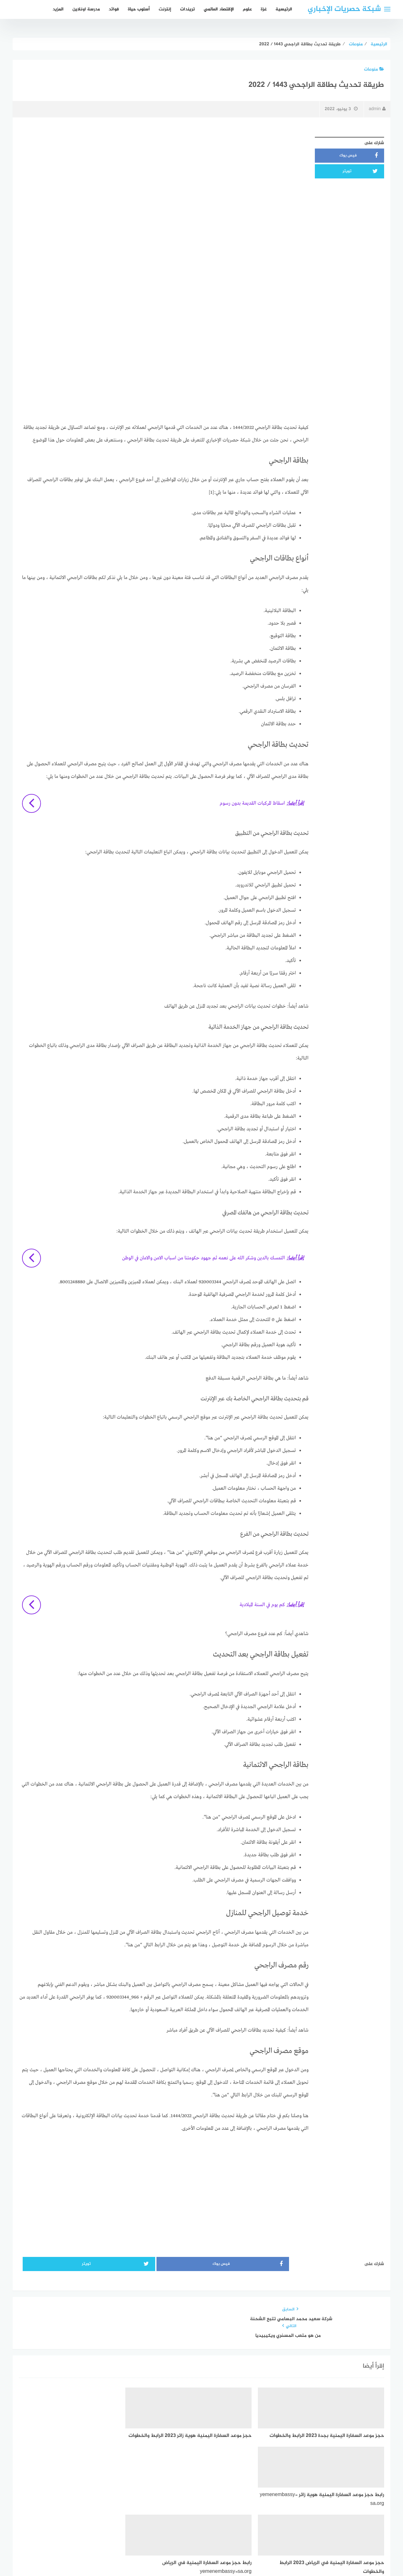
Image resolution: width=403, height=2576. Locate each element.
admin (377, 109)
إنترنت (165, 9)
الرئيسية (283, 9)
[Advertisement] (164, 178)
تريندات (187, 9)
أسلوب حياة (139, 9)
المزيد (58, 9)
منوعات (374, 69)
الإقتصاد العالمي (219, 9)
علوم (247, 9)
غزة (264, 9)
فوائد (114, 9)
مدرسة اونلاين (86, 9)
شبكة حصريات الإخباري (344, 9)
